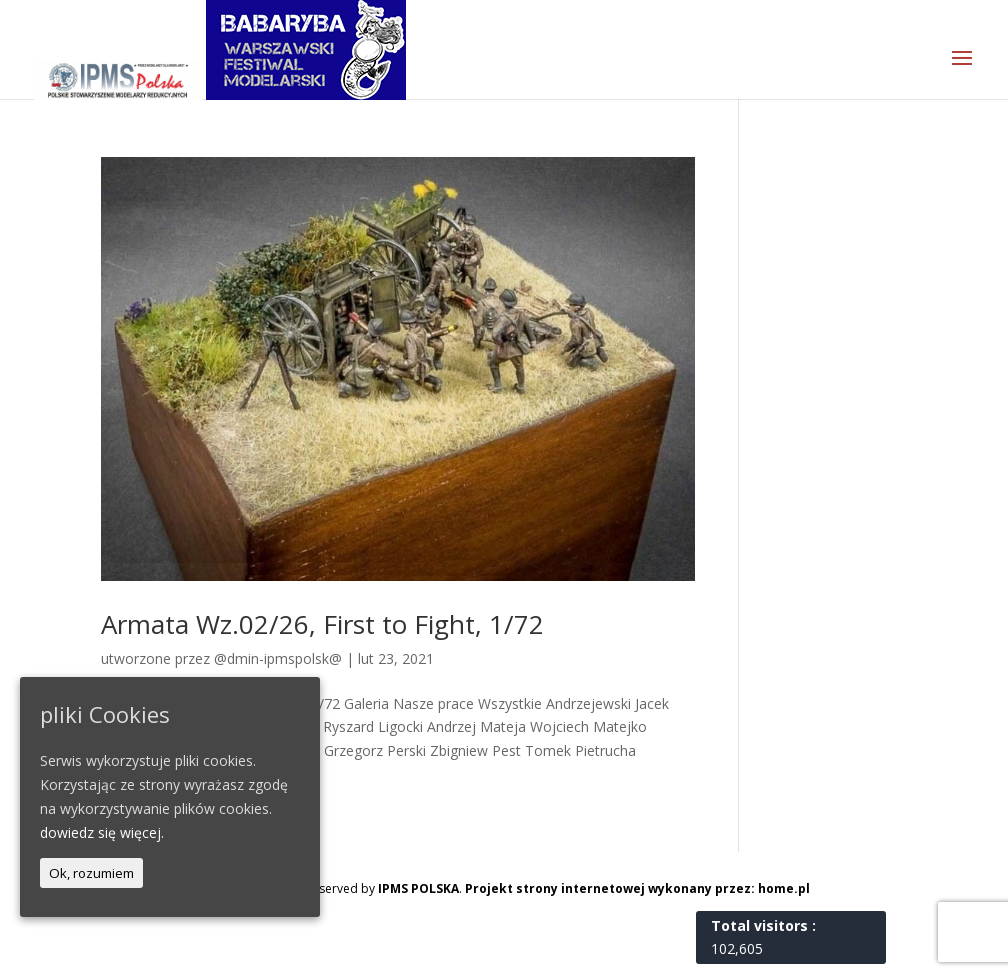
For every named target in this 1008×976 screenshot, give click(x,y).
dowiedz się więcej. (102, 832)
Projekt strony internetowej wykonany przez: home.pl (637, 888)
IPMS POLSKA (418, 888)
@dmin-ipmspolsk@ (278, 658)
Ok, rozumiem (91, 873)
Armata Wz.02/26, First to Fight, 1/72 (322, 624)
